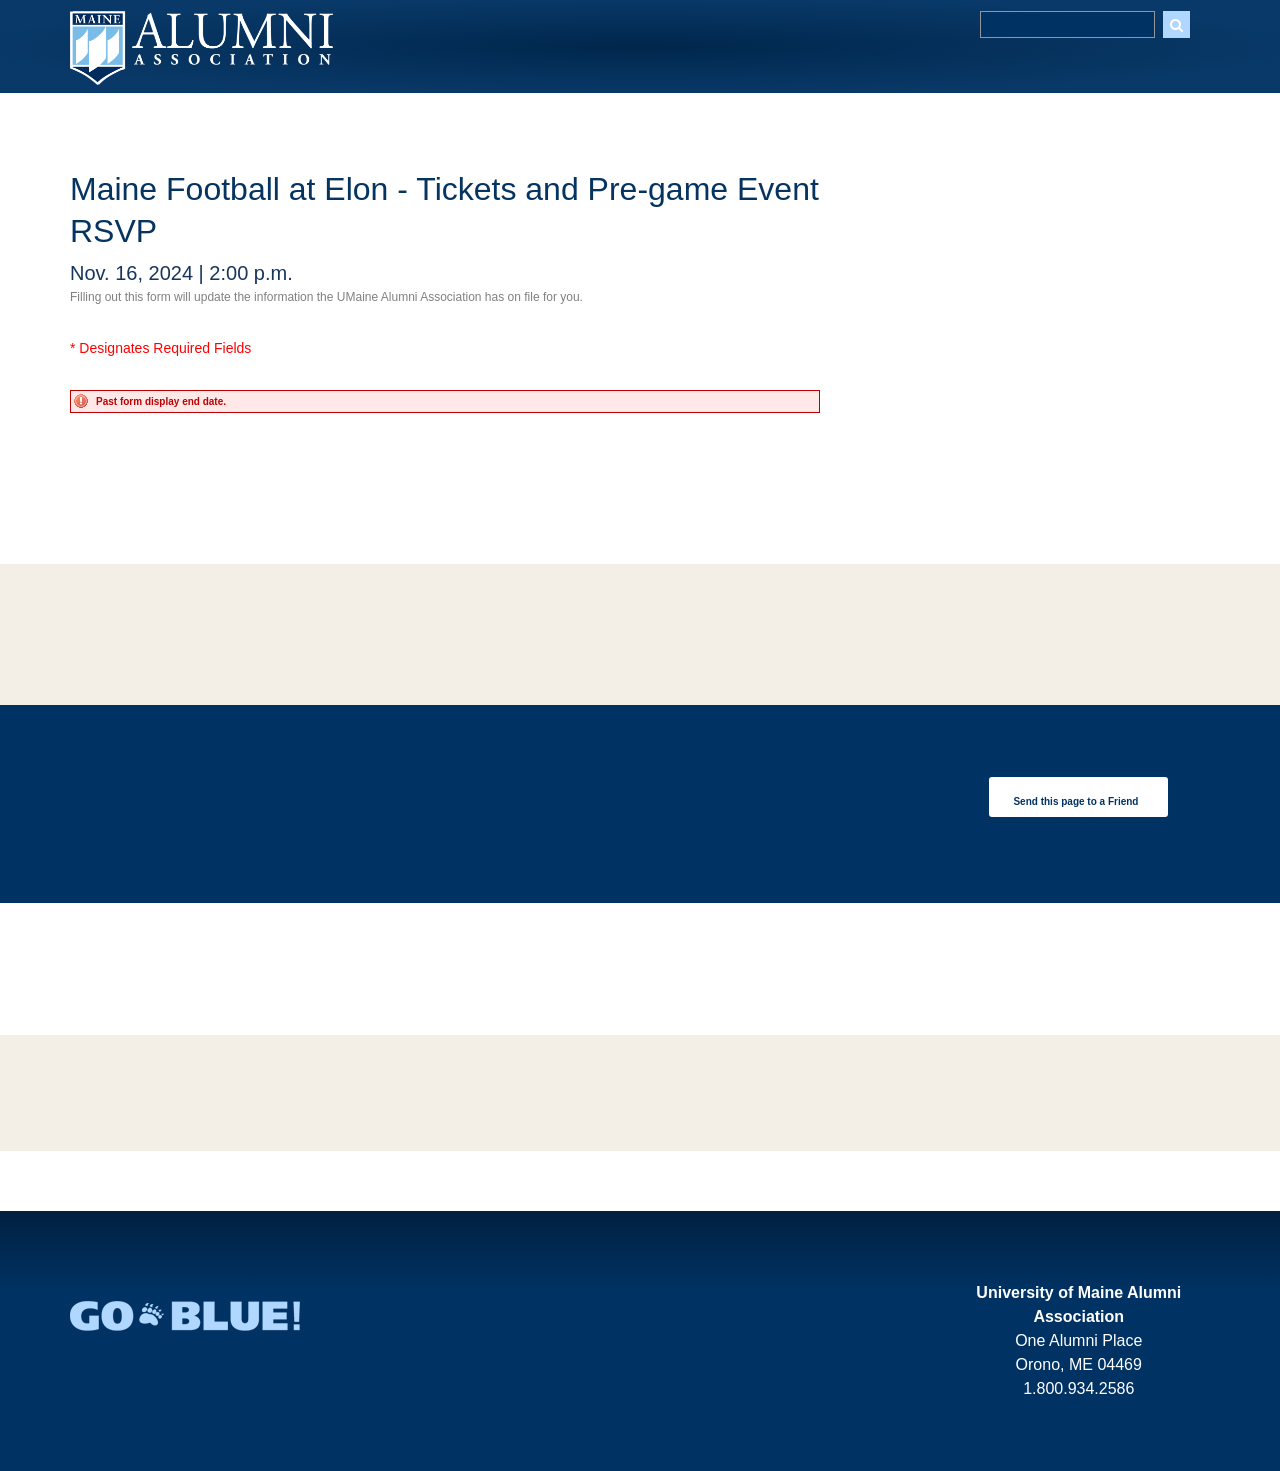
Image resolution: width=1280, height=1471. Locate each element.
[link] (1078, 797)
